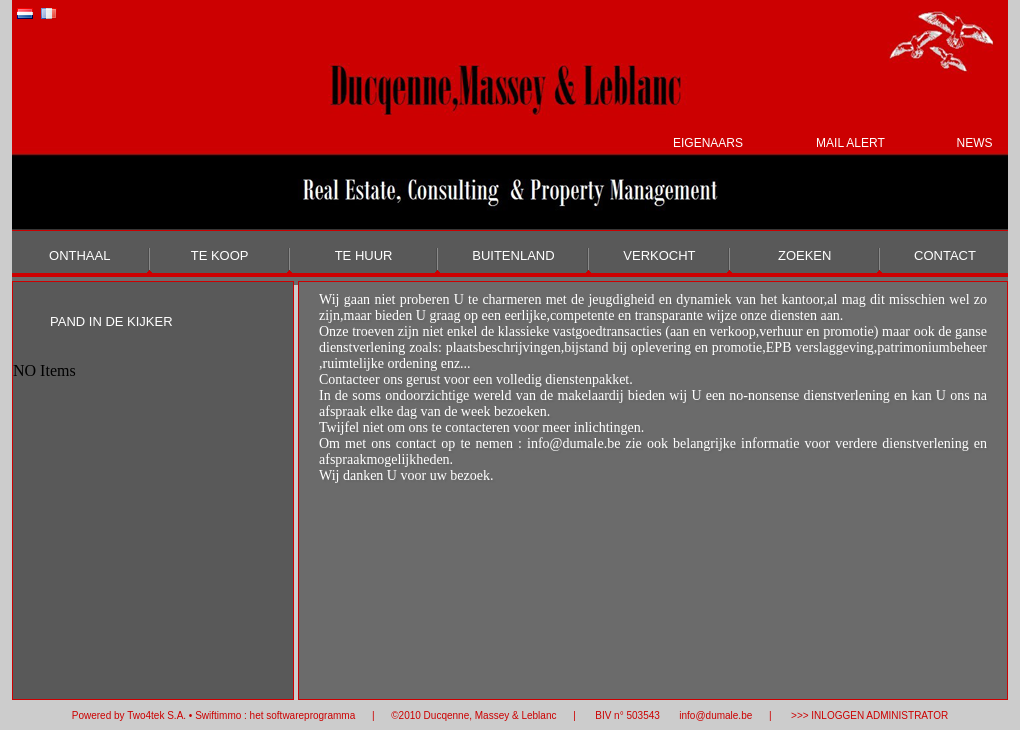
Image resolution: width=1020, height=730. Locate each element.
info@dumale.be (715, 715)
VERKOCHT (659, 255)
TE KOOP (220, 255)
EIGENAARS (708, 143)
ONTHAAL (79, 255)
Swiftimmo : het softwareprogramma (275, 715)
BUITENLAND (513, 255)
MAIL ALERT (850, 143)
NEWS (974, 143)
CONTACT (945, 255)
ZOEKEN (804, 255)
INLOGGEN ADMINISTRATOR (879, 715)
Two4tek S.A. (156, 715)
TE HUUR (364, 255)
